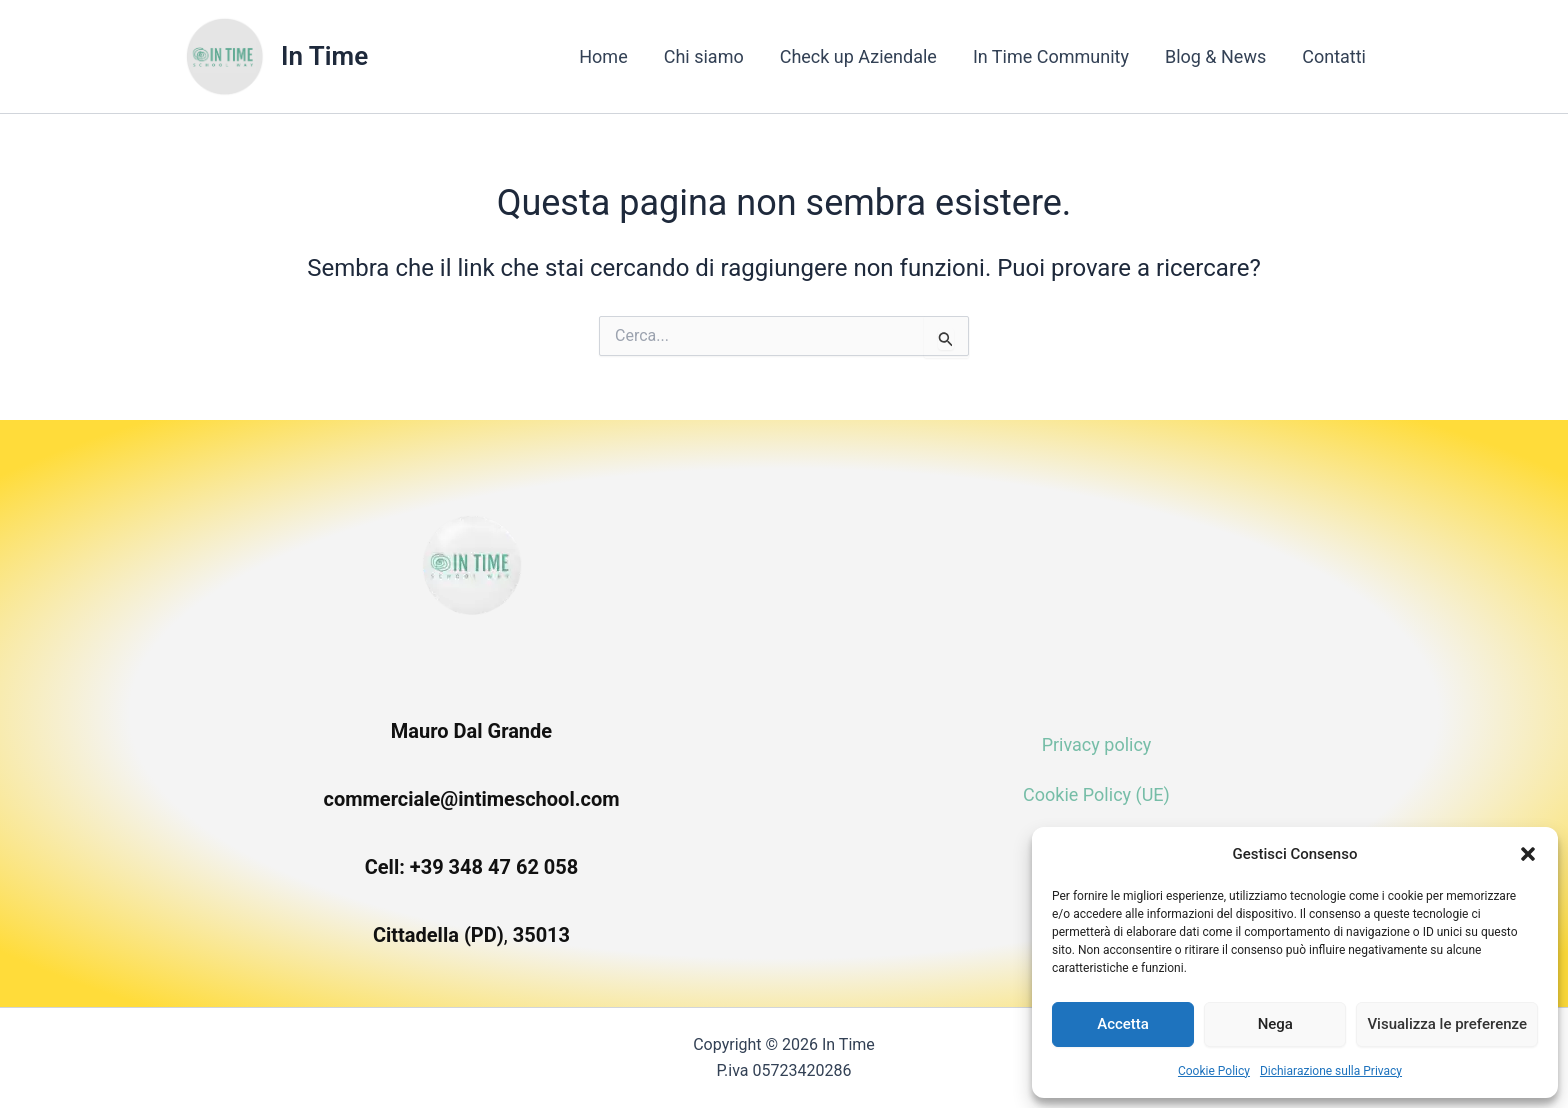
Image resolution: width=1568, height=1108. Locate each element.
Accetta (1123, 1024)
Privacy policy (1097, 744)
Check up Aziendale (858, 56)
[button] (1528, 854)
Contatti (1334, 56)
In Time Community (1051, 56)
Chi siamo (704, 56)
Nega (1275, 1024)
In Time (324, 56)
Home (603, 56)
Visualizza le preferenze (1447, 1024)
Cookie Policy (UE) (1096, 794)
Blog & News (1215, 56)
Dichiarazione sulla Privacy (1331, 1071)
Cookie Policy (1214, 1071)
